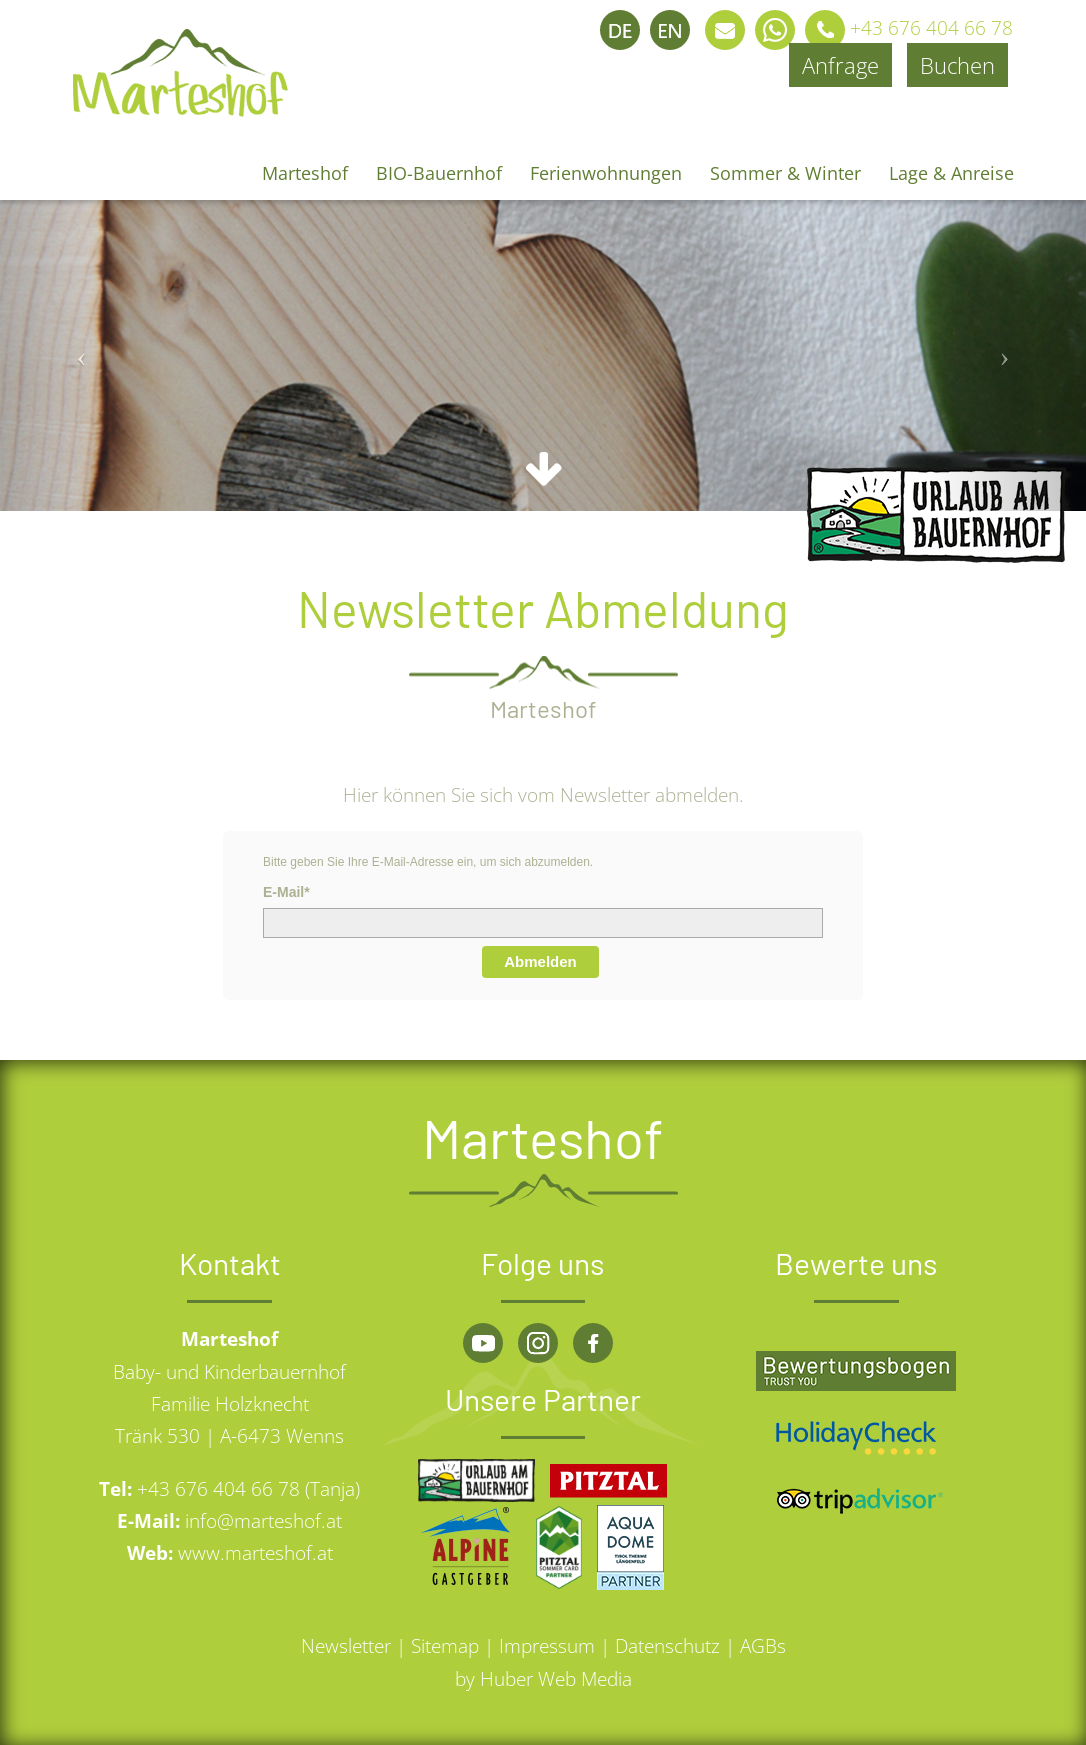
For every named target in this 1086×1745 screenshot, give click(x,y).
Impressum (547, 1646)
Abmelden (540, 961)
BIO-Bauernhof (439, 173)
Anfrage (840, 65)
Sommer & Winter (785, 173)
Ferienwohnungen (606, 173)
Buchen (957, 65)
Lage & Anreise (951, 173)
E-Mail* (286, 892)
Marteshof (305, 173)
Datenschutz (667, 1646)
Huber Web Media (556, 1679)
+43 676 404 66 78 (904, 28)
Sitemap (445, 1646)
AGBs (763, 1646)
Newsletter (346, 1646)
